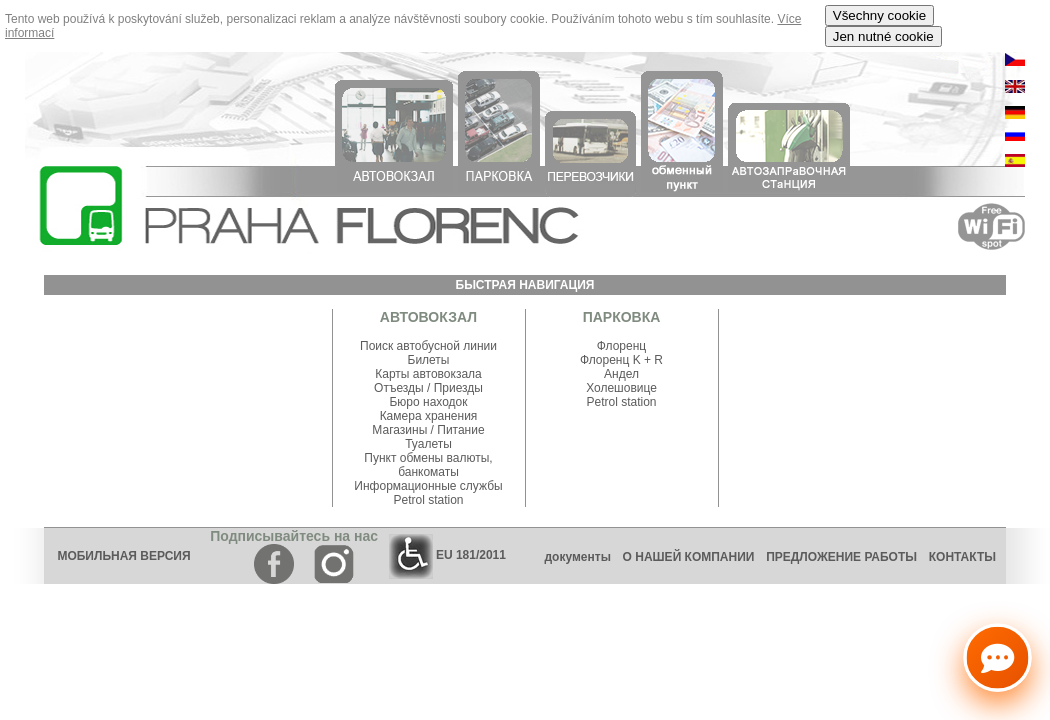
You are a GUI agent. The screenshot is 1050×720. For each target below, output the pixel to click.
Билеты (429, 360)
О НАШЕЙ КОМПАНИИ (689, 557)
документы (577, 557)
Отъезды (400, 388)
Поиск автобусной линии (428, 346)
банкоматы (428, 472)
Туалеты (428, 444)
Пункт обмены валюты (426, 458)
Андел (621, 374)
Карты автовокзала (428, 374)
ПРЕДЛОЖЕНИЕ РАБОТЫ (841, 557)
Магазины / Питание (428, 430)
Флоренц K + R (621, 360)
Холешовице (621, 388)
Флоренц (621, 346)
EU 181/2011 (447, 555)
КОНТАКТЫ (967, 557)
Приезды (458, 388)
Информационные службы (428, 486)
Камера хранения (429, 416)
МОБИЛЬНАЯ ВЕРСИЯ (123, 556)
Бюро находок (428, 402)
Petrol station (428, 500)
